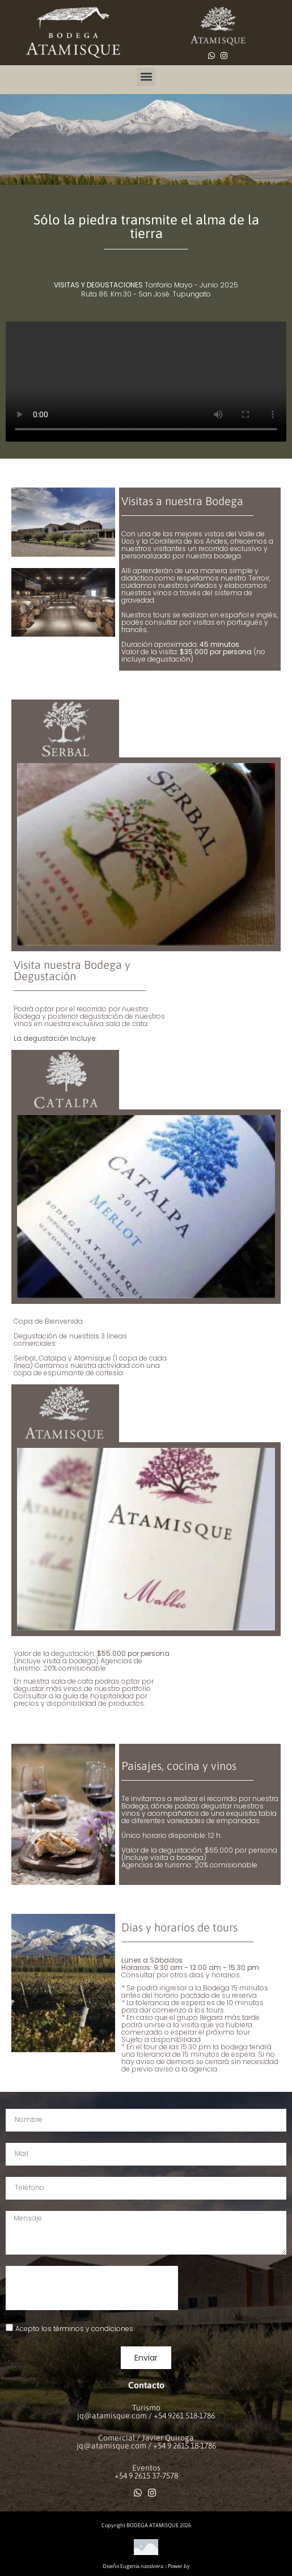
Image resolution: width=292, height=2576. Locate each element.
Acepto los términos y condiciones (74, 2328)
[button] (146, 76)
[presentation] (92, 2288)
